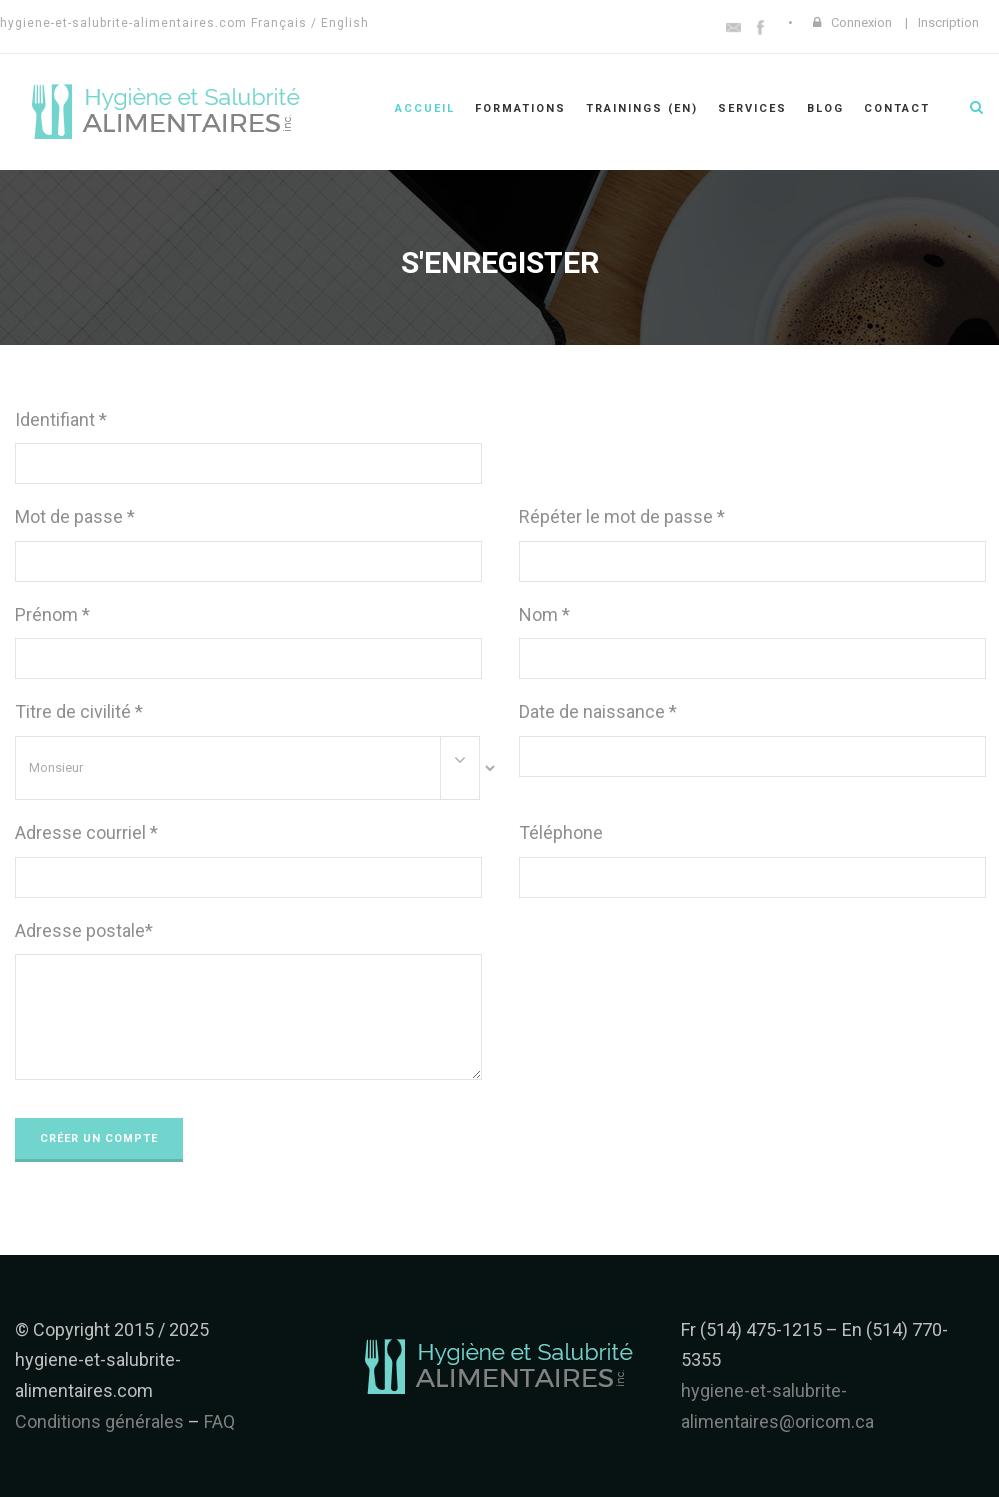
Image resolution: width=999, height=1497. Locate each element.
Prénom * (52, 614)
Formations (520, 108)
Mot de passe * (75, 516)
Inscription (948, 22)
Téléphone (561, 832)
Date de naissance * (598, 711)
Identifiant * (61, 419)
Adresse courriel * (86, 832)
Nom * (544, 614)
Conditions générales (99, 1421)
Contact (897, 108)
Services (752, 108)
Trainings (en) (642, 108)
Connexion (861, 22)
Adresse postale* (84, 930)
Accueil (425, 108)
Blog (825, 108)
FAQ (219, 1421)
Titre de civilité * (79, 711)
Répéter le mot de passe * (622, 516)
